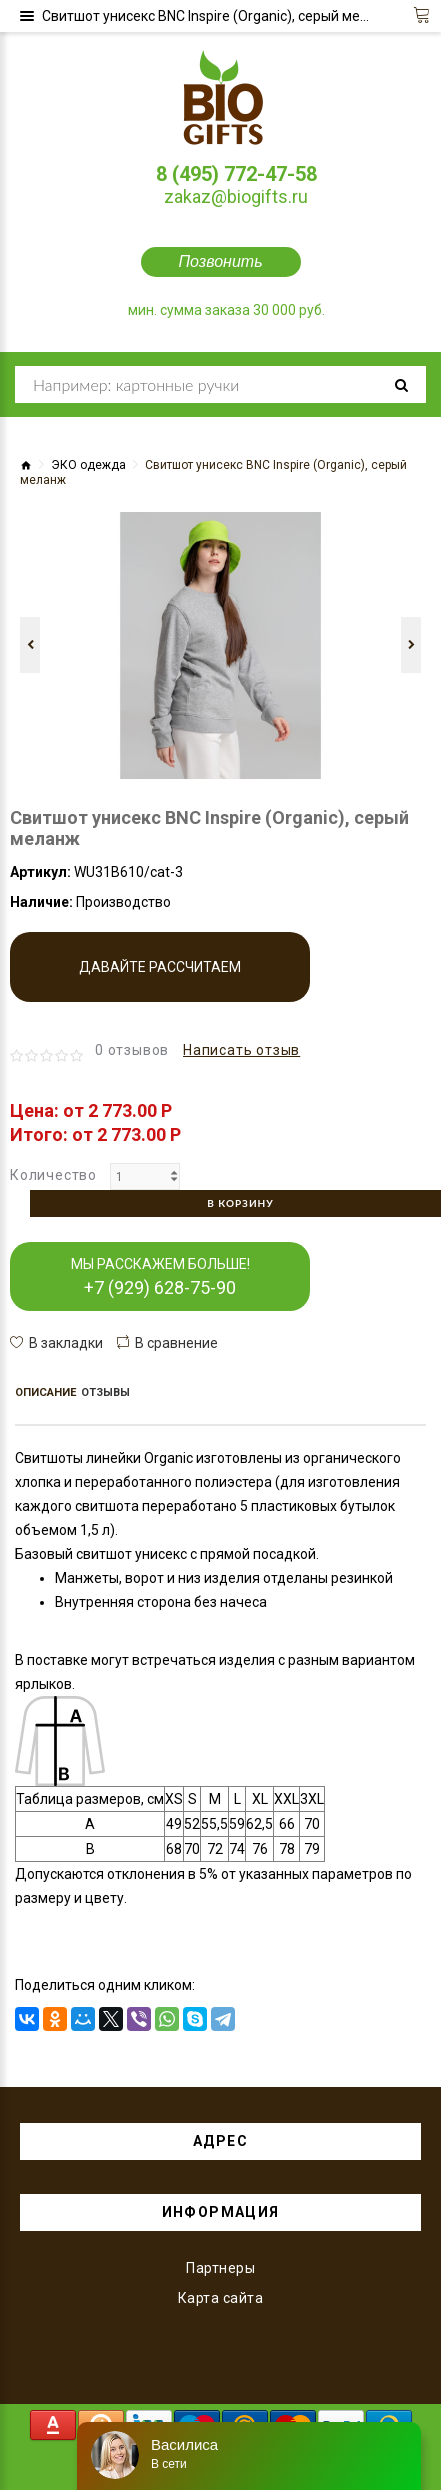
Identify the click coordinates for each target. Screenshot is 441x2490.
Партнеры (220, 2268)
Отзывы (105, 1392)
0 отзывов (132, 1050)
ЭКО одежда (88, 465)
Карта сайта (221, 2298)
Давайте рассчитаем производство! (160, 980)
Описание (45, 1392)
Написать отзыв (241, 1050)
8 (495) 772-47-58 (236, 174)
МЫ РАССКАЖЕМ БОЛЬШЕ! (160, 1277)
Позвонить (220, 261)
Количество (53, 1175)
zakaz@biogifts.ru (236, 196)
